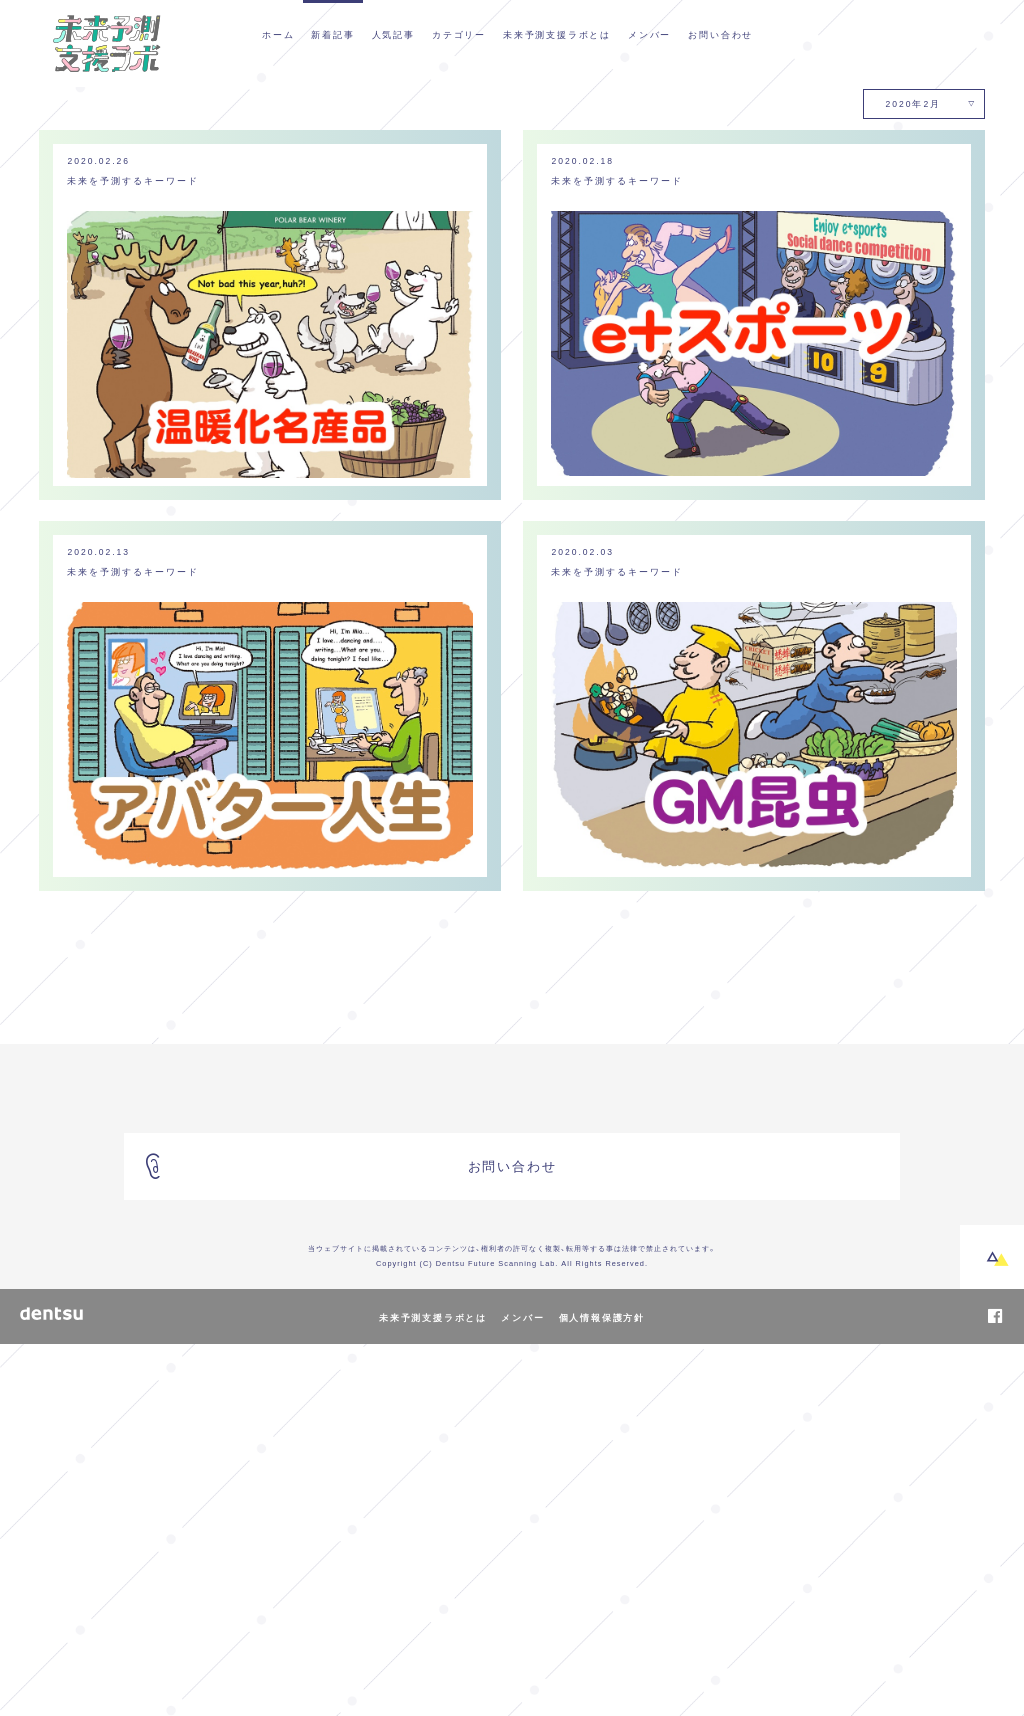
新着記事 (332, 34)
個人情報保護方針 (602, 1688)
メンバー (649, 34)
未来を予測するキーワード (134, 552)
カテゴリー (459, 34)
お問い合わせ (720, 34)
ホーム (278, 34)
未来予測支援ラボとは (557, 34)
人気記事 (393, 34)
